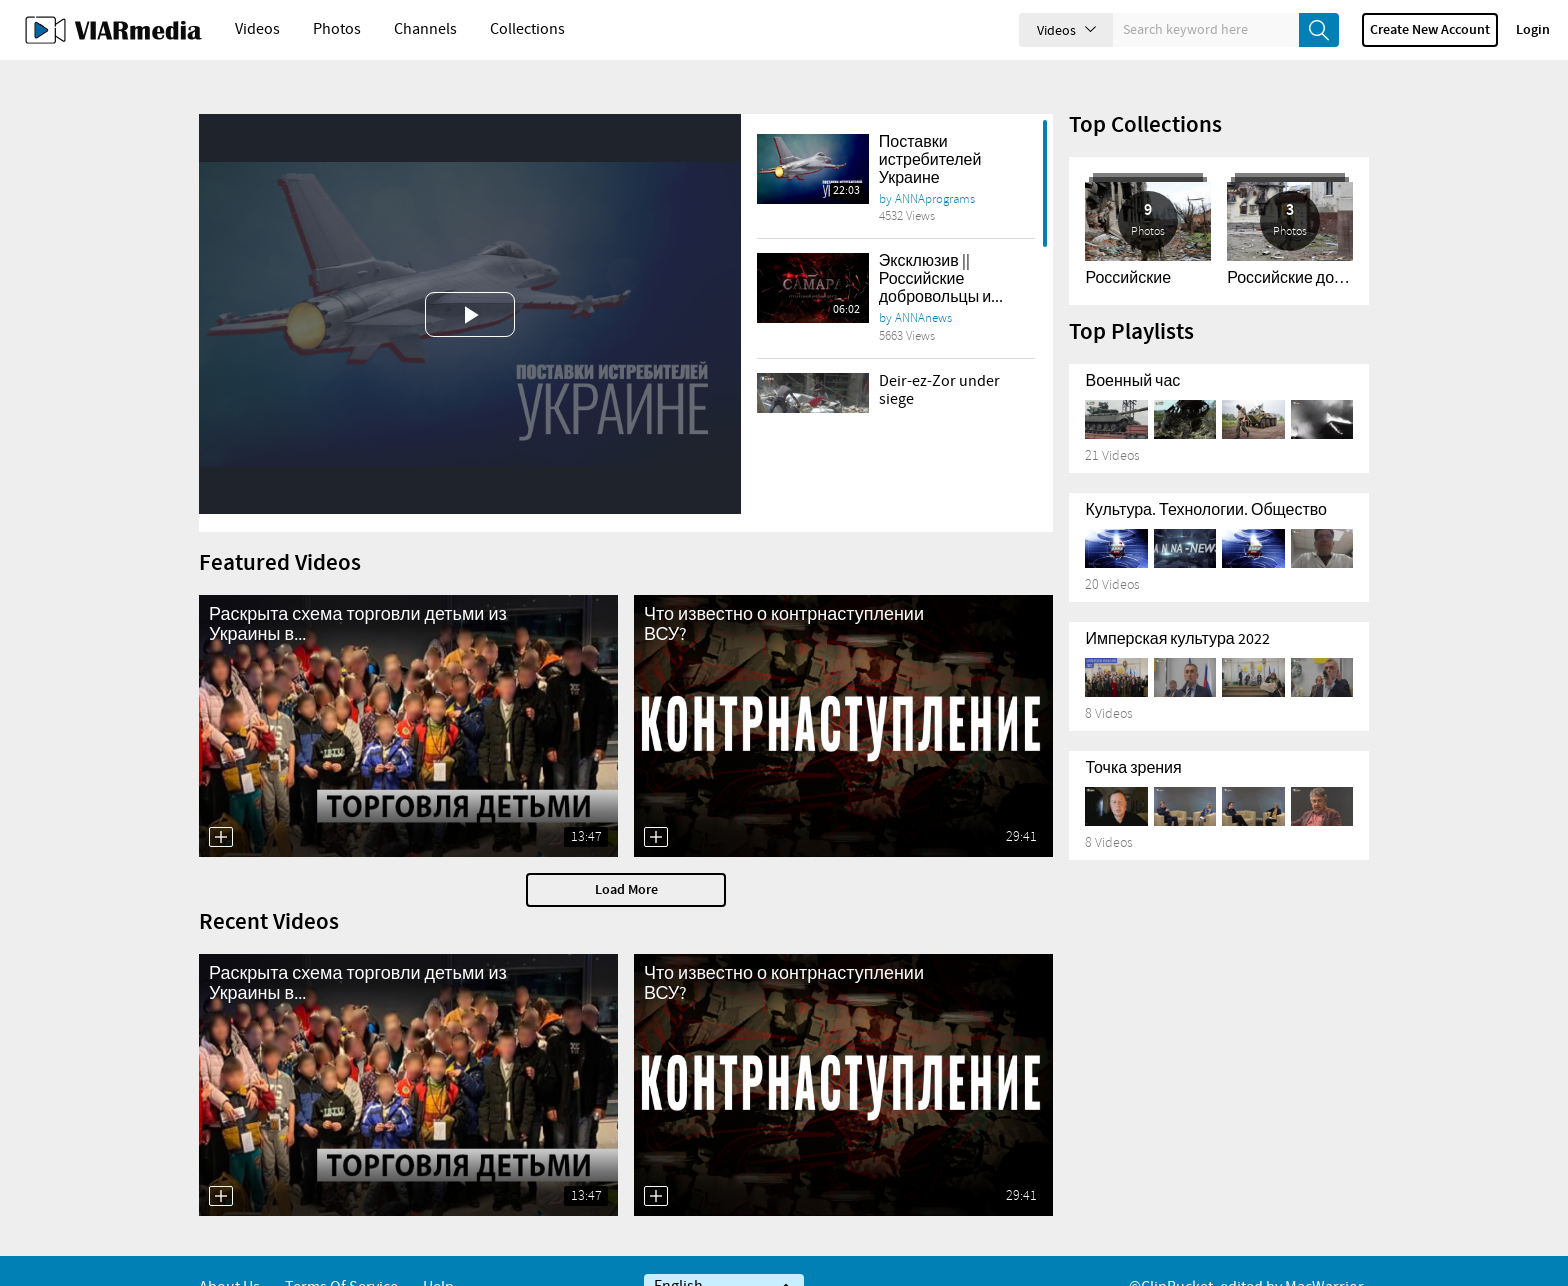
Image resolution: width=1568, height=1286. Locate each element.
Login (1533, 30)
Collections (527, 29)
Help (438, 1253)
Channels (425, 29)
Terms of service (341, 1253)
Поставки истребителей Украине (930, 126)
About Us (229, 1253)
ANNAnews (923, 284)
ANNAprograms (935, 165)
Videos (257, 29)
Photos (337, 29)
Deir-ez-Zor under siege (939, 356)
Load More (626, 856)
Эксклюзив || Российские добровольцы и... (941, 245)
